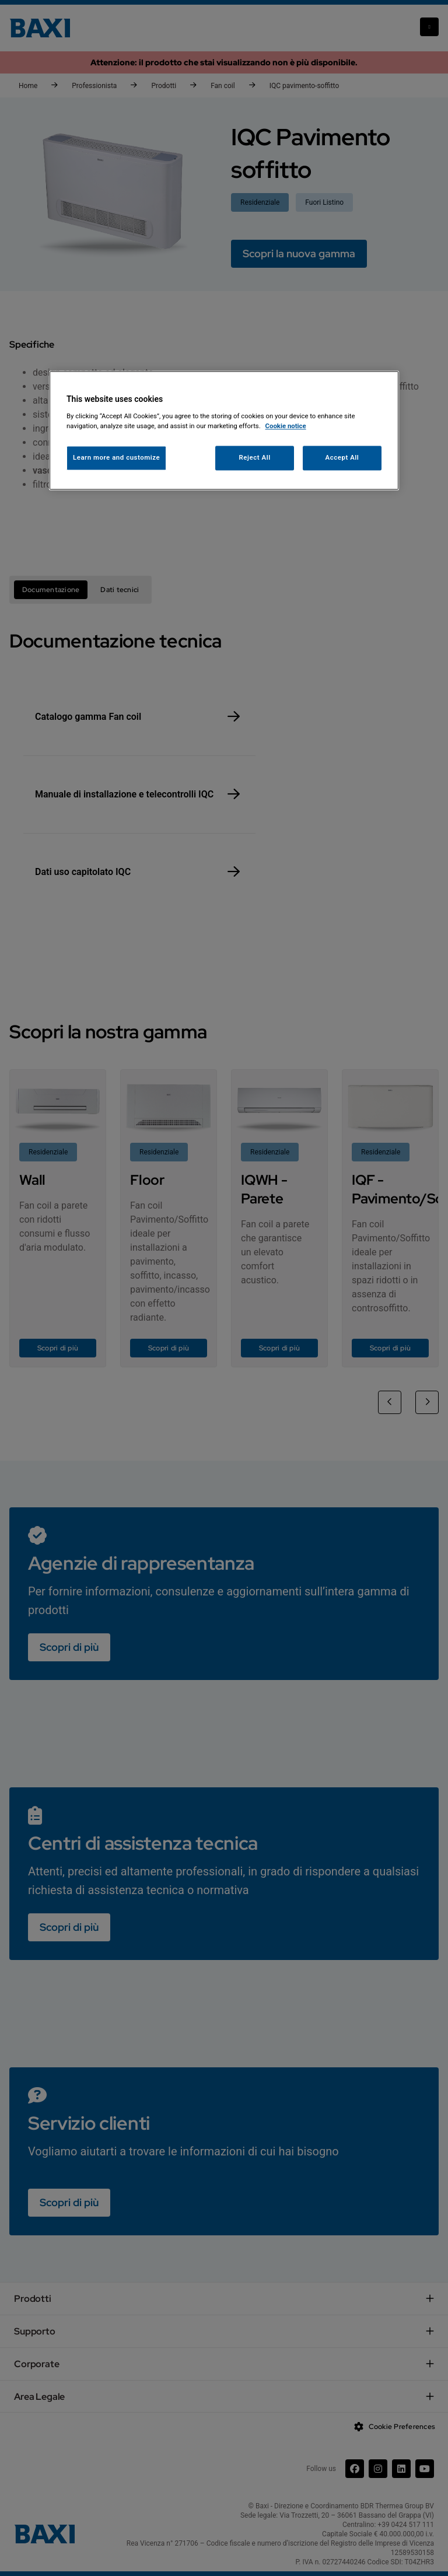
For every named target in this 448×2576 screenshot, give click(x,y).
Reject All (255, 458)
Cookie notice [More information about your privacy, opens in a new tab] (285, 426)
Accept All (342, 458)
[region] (224, 431)
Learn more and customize (116, 458)
